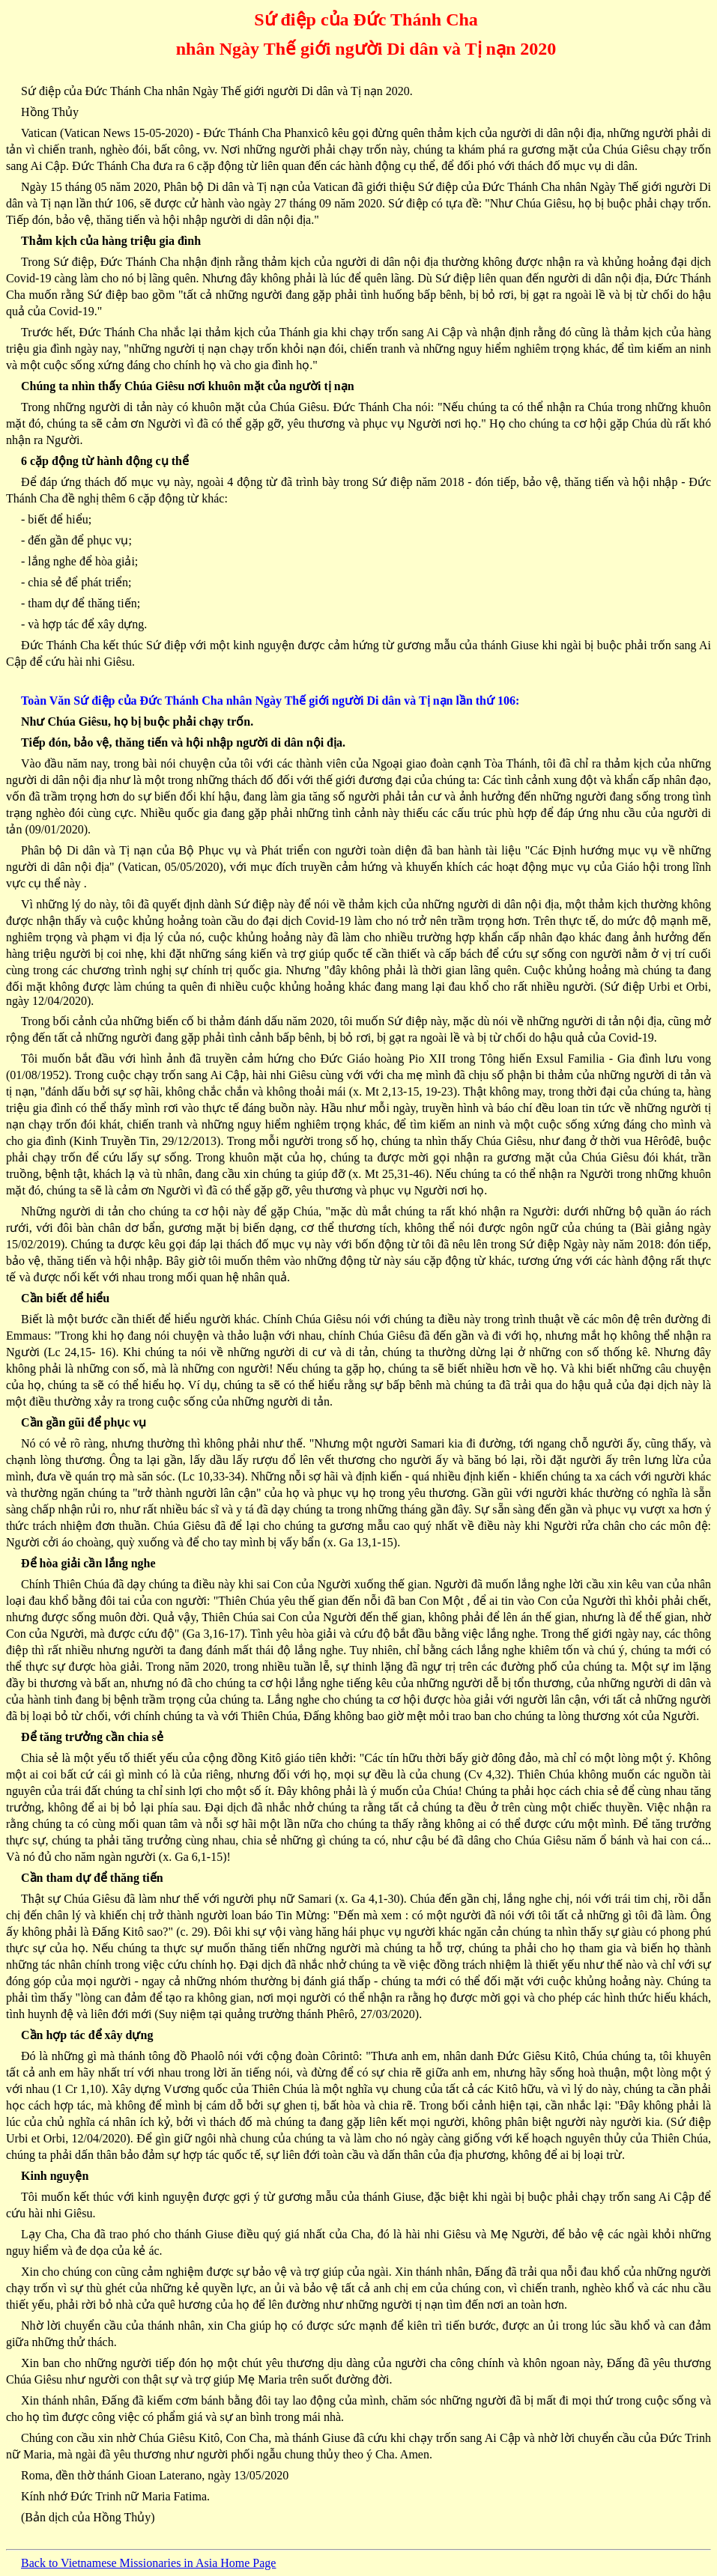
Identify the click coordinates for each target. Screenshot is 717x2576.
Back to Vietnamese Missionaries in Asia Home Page (148, 2563)
